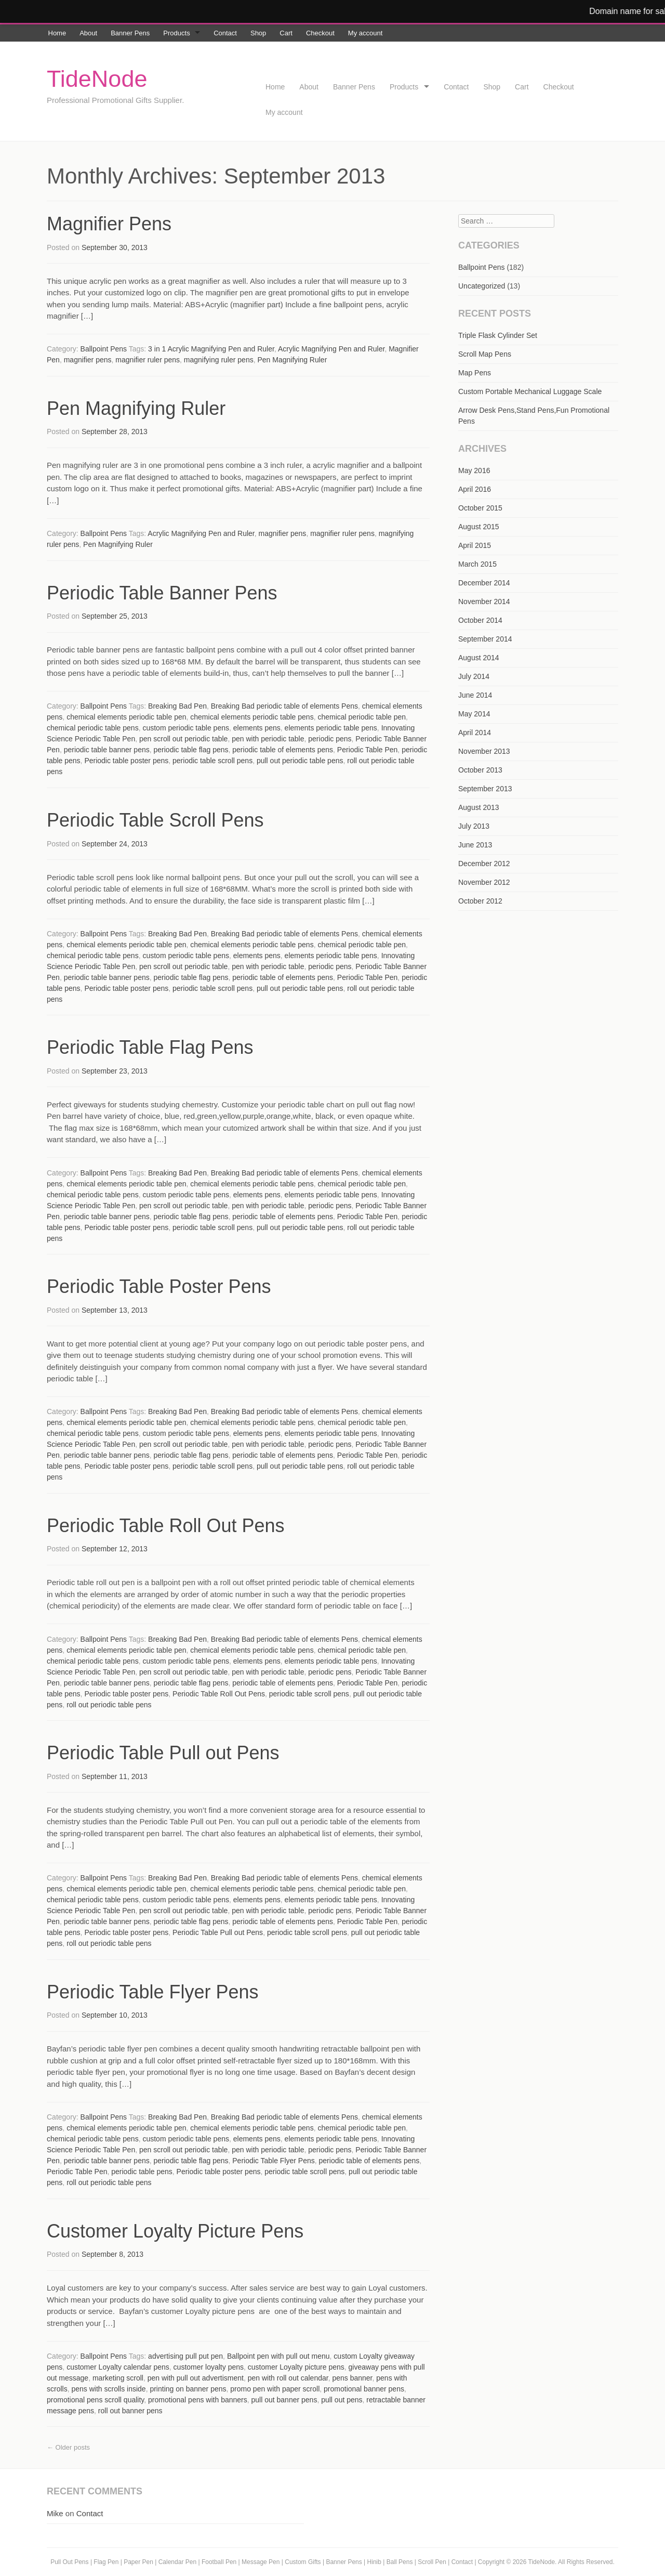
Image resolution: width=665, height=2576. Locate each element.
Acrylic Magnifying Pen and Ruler (331, 349)
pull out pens (341, 2400)
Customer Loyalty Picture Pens (175, 2231)
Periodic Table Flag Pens (150, 1047)
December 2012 (484, 863)
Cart (286, 33)
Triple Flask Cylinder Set (497, 335)
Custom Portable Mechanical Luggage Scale (530, 391)
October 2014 (480, 620)
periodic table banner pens (107, 750)
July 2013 (473, 826)
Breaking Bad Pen (177, 706)
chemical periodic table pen (361, 717)
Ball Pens (401, 2562)
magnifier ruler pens (147, 360)
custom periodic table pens (185, 728)
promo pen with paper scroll (275, 2389)
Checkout (320, 33)
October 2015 (480, 508)
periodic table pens (141, 2171)
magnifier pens (88, 360)
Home (57, 33)
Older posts (68, 2447)
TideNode (97, 79)
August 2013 (478, 807)
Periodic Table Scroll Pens (155, 820)
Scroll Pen (432, 2562)
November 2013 (484, 751)
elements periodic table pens (331, 728)
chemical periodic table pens (93, 728)
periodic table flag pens (191, 750)
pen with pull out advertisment (196, 2378)
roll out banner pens (130, 2411)
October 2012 (480, 901)
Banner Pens (130, 33)
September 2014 (485, 639)
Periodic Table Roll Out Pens (166, 1525)
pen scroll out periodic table (183, 739)
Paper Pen (138, 2562)
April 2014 (474, 732)
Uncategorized (481, 286)
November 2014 (484, 601)
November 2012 (484, 882)
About (88, 33)
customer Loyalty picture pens (296, 2367)
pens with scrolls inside (108, 2389)
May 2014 (474, 714)
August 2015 (478, 526)
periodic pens (329, 739)
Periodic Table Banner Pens (162, 593)
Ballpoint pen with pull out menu (278, 2356)
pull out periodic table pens (300, 760)
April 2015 (474, 545)
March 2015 (477, 564)
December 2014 (484, 583)
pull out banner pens (284, 2400)
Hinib (374, 2562)
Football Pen (220, 2562)
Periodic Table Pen (367, 750)
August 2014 (478, 657)
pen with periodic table (268, 739)
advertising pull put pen (185, 2356)
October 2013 (480, 770)
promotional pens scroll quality (95, 2400)
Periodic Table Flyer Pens (153, 1992)
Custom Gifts (304, 2562)
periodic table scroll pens (212, 760)
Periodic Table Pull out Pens (163, 1752)
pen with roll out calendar (288, 2378)
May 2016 (474, 470)
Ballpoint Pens (104, 349)
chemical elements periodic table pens (251, 717)
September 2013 (485, 788)
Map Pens (474, 373)
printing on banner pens (188, 2389)
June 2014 (475, 695)
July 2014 (473, 676)
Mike (55, 2513)
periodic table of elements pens (282, 750)
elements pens (257, 728)
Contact (225, 33)
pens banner (352, 2378)
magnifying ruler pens (219, 360)
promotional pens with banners (197, 2400)
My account (365, 33)
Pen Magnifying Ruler (292, 360)
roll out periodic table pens (108, 1705)
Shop (258, 33)
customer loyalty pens (209, 2367)
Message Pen (261, 2562)
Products (176, 33)
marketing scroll (117, 2378)
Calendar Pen (177, 2562)
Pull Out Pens (69, 2562)
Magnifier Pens (109, 223)
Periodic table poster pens (126, 760)
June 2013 (475, 845)
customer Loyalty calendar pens (117, 2367)
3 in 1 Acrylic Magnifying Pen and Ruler (211, 349)
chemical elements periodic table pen (126, 717)
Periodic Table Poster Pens (159, 1286)
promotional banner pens (364, 2389)
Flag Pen (106, 2562)
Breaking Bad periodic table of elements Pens (284, 706)
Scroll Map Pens (484, 354)
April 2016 (474, 489)
